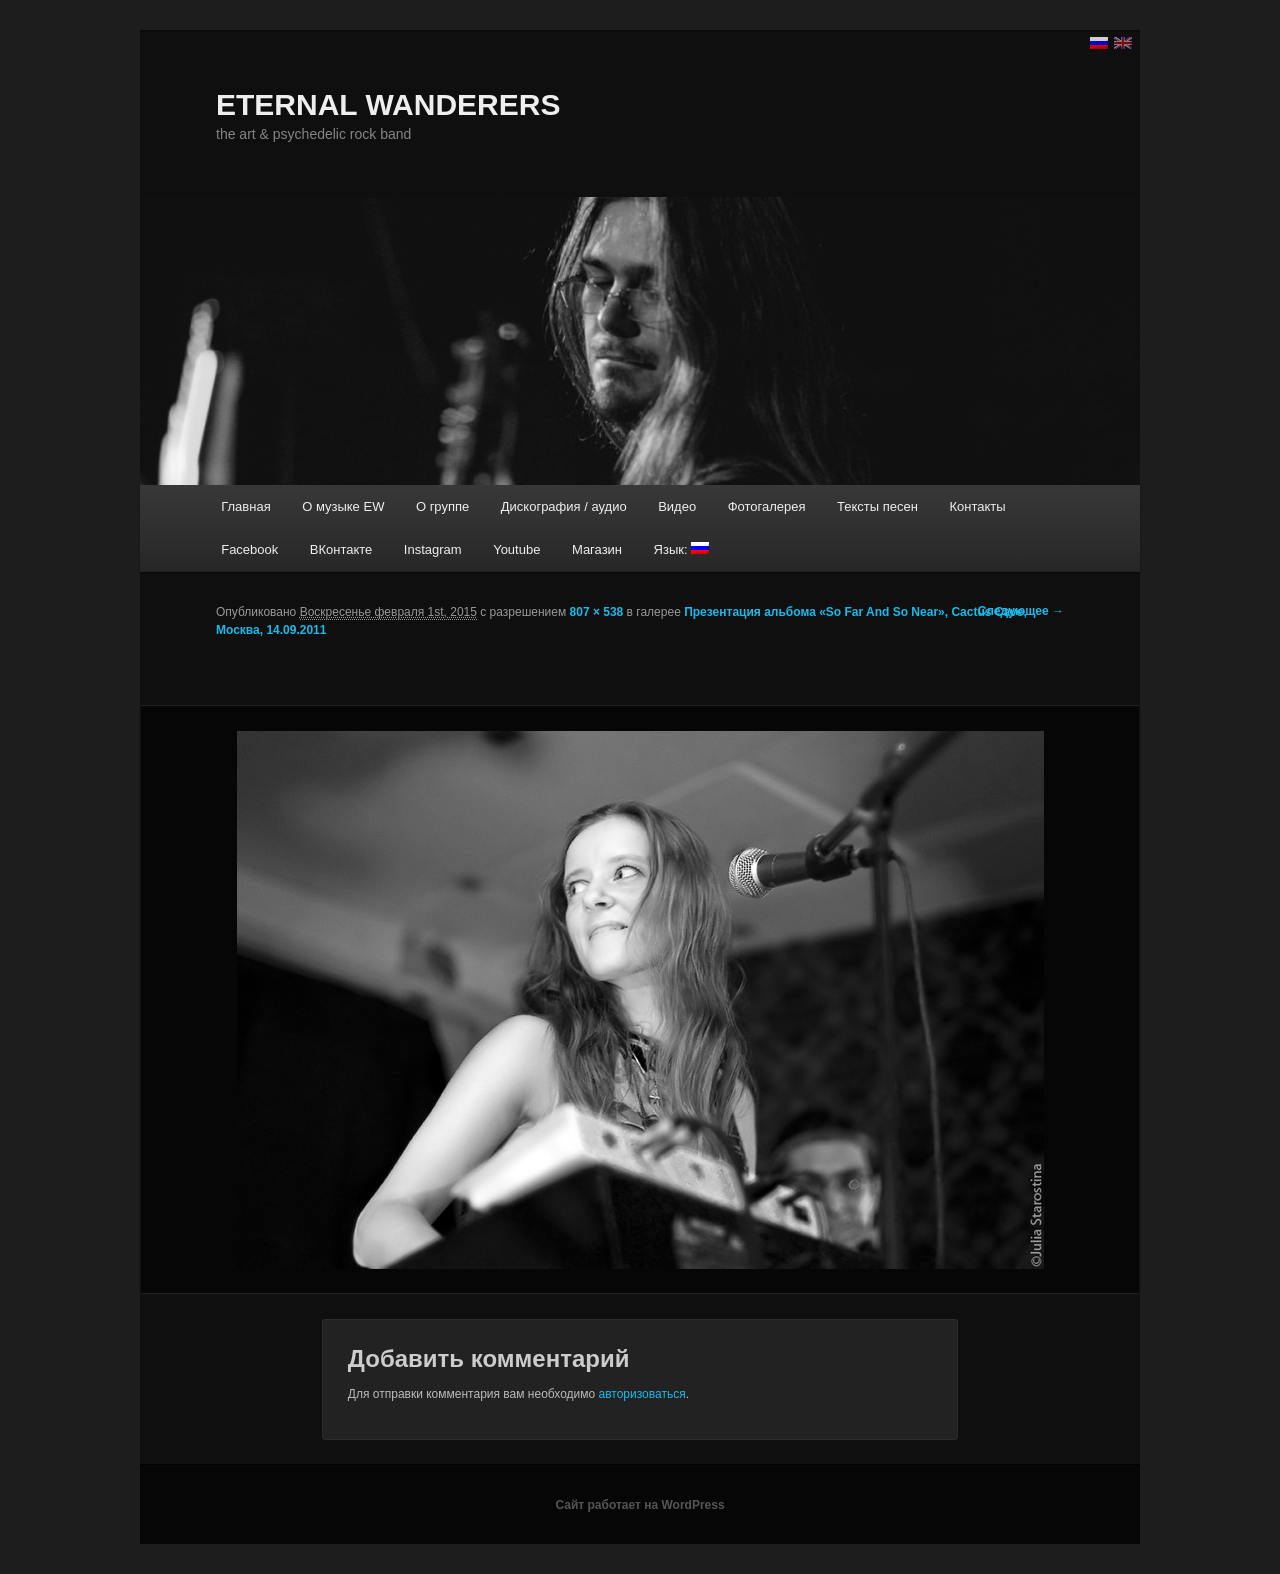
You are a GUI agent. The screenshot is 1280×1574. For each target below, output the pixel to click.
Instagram (433, 549)
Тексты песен (877, 506)
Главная (245, 506)
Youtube (516, 549)
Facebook (249, 549)
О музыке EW (343, 506)
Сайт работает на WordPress (639, 1505)
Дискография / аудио (564, 506)
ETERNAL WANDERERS (388, 104)
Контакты (977, 506)
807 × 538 (597, 612)
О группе (442, 506)
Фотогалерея (767, 506)
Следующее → (1021, 611)
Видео (677, 506)
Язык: (682, 549)
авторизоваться (642, 1394)
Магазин (597, 549)
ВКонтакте (341, 549)
